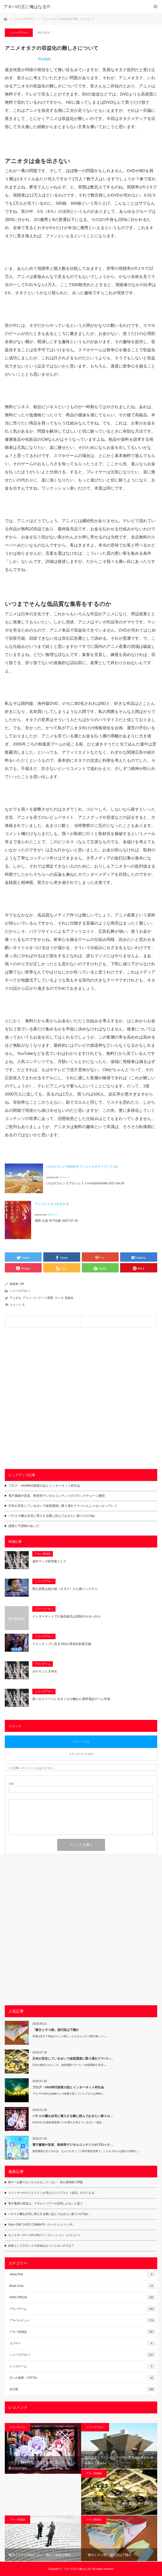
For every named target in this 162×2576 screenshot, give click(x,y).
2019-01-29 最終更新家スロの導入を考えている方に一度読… (68, 2122)
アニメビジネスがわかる (52, 1204)
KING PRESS (83, 2297)
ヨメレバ (64, 1177)
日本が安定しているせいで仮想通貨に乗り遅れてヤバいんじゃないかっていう (62, 1506)
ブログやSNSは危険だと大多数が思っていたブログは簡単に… (69, 2093)
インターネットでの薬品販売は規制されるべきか (66, 1616)
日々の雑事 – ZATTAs (83, 2378)
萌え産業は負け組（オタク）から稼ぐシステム (65, 1589)
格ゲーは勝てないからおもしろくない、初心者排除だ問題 (45, 2182)
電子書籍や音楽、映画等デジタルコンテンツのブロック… (72, 2145)
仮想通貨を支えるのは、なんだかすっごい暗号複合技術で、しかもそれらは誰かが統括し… (86, 2151)
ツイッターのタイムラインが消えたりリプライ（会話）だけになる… (52, 2192)
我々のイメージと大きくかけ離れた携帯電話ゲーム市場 (71, 1699)
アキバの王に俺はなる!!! (77, 2568)
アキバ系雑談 (42, 1553)
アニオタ (15, 1297)
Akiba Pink (83, 2274)
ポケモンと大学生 (44, 1671)
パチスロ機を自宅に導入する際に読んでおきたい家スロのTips (51, 1516)
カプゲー (83, 2343)
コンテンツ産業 (43, 1297)
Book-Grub (83, 2286)
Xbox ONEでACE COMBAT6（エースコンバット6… (41, 2224)
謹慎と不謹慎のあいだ (23, 1526)
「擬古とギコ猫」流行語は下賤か (55, 2030)
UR (22, 1284)
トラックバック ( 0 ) (81, 1753)
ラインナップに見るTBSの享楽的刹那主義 (61, 1644)
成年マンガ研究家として (49, 1561)
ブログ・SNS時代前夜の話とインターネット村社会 (44, 1485)
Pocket (44, 59)
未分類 (83, 2389)
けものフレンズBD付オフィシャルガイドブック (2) (82, 1166)
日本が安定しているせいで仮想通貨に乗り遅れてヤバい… (72, 2058)
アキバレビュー (83, 2320)
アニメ (27, 1297)
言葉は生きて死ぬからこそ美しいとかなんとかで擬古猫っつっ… (70, 2036)
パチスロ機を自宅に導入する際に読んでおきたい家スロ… (72, 2116)
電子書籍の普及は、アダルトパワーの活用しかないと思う (45, 2203)
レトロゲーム (83, 2366)
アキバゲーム (42, 1663)
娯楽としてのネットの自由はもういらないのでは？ (41, 2245)
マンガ (59, 1297)
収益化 (69, 1297)
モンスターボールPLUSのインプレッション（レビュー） (45, 2235)
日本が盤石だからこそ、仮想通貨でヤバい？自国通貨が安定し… (70, 2064)
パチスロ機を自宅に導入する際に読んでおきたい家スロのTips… (49, 2214)
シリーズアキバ (19, 32)
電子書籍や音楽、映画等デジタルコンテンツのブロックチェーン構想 (56, 1495)
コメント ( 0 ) (81, 1741)
